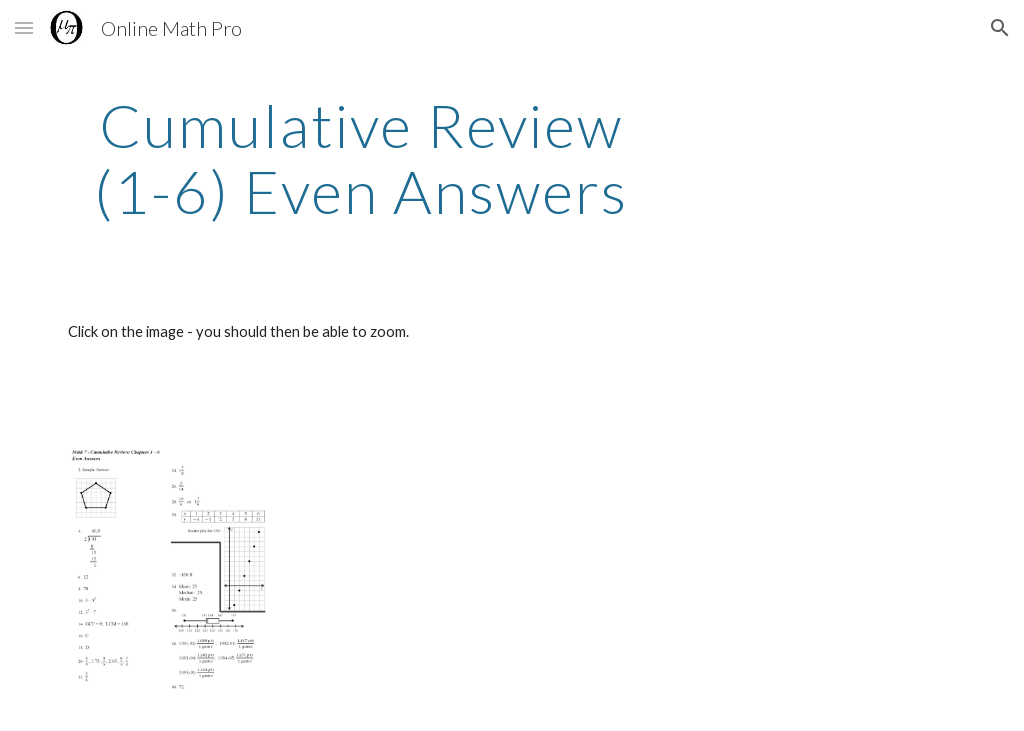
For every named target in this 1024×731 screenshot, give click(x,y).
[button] (24, 27)
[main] (361, 158)
